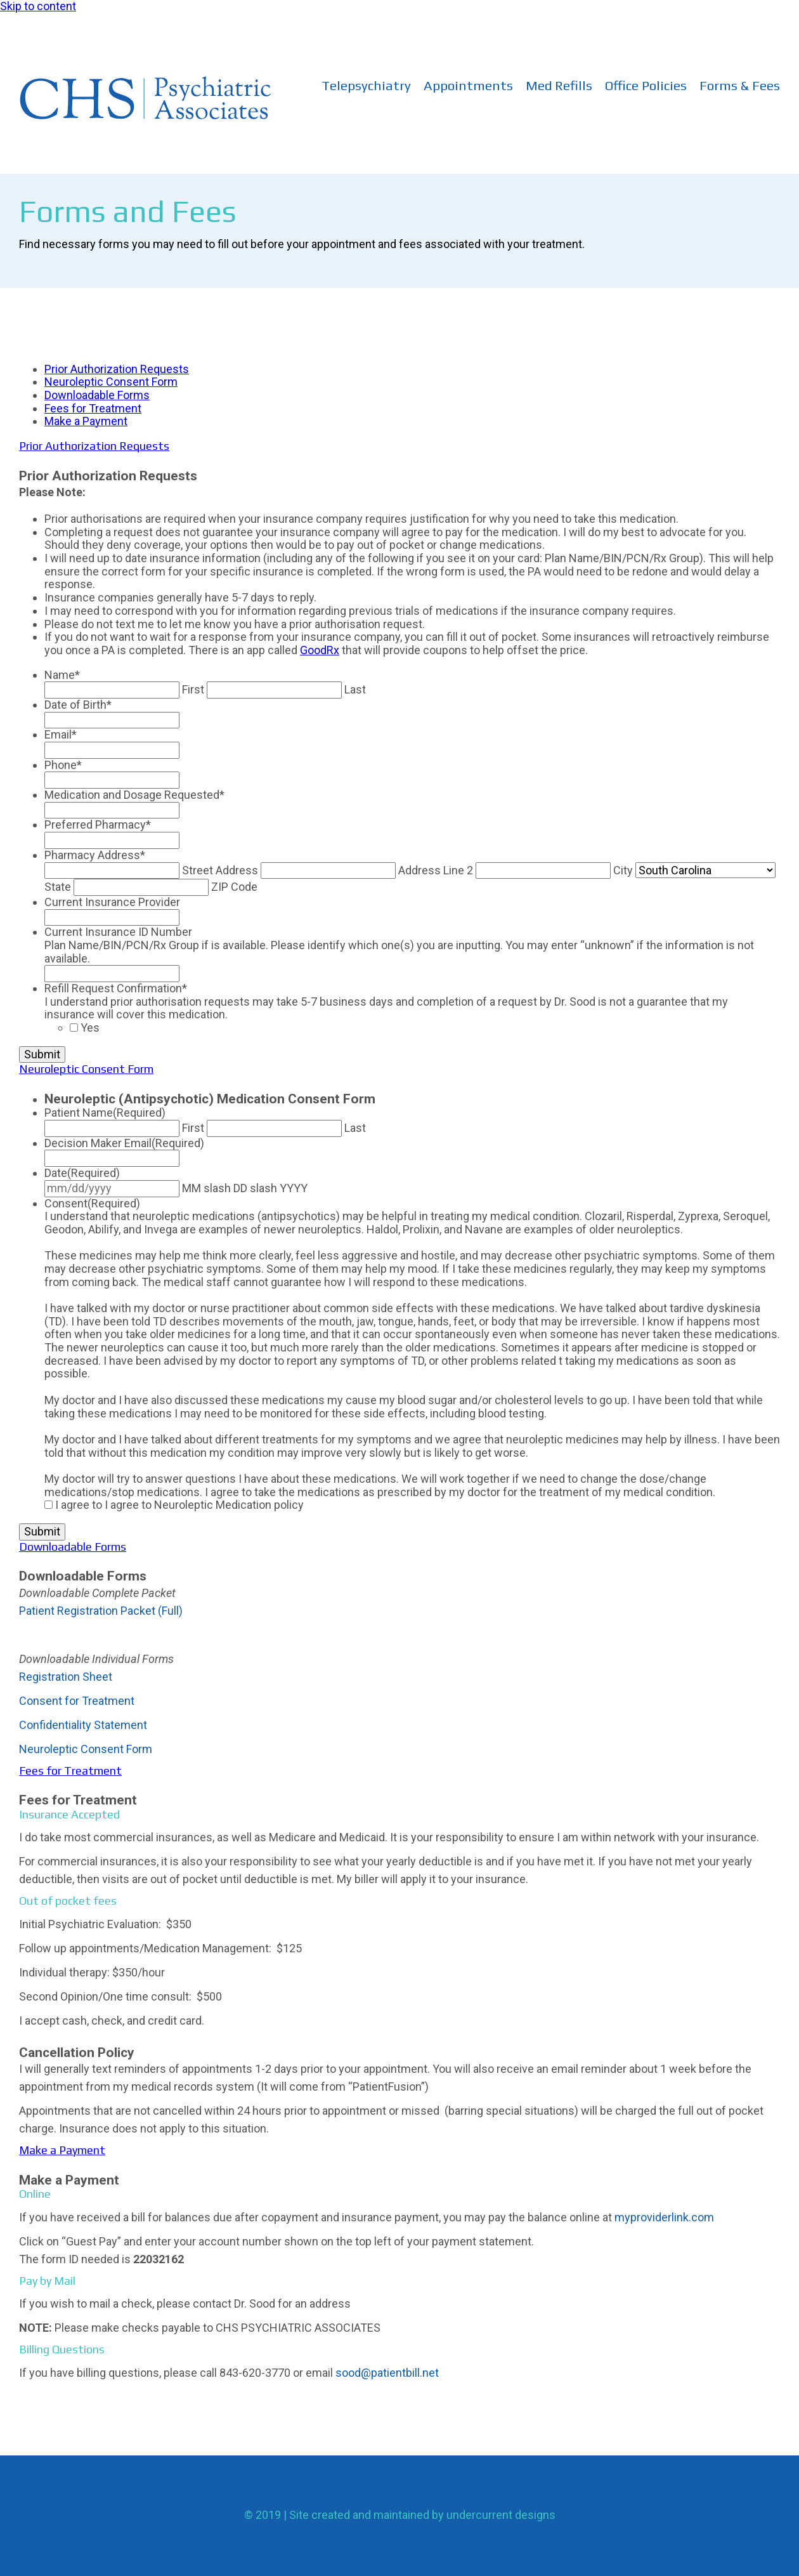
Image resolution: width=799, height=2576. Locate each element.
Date (82, 1173)
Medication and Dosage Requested (134, 794)
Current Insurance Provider (112, 902)
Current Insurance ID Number (118, 931)
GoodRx (319, 650)
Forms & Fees (739, 85)
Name (62, 674)
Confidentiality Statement (83, 1725)
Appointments (468, 85)
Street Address (220, 870)
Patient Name (105, 1112)
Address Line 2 (435, 870)
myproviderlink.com (664, 2217)
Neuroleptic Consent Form (85, 1749)
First (193, 689)
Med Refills (559, 85)
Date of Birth (78, 704)
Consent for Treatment (76, 1700)
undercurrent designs (500, 2514)
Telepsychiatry (366, 85)
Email (60, 734)
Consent (92, 1203)
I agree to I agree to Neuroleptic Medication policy (179, 1504)
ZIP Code (234, 886)
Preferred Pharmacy (97, 824)
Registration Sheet (65, 1676)
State (57, 886)
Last (355, 689)
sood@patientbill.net (387, 2372)
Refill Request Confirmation (115, 988)
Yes (90, 1027)
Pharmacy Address (94, 855)
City (623, 870)
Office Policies (646, 85)
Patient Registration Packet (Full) (101, 1610)
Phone (63, 765)
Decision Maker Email (124, 1143)
